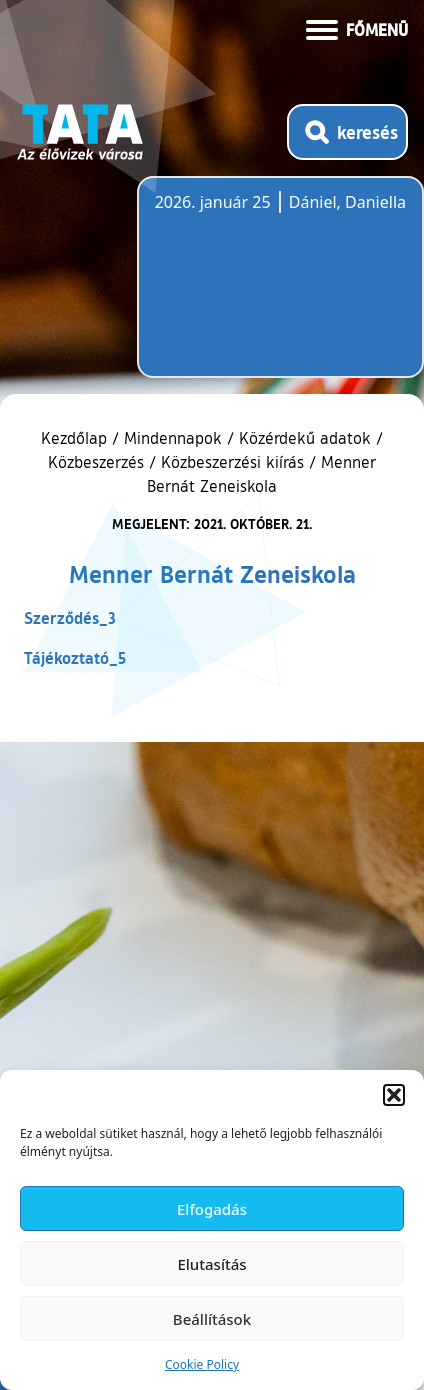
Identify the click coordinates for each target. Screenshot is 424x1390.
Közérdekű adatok (305, 438)
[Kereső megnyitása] (347, 132)
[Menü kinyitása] (357, 28)
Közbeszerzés (96, 462)
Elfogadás (212, 1209)
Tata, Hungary (267, 289)
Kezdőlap (76, 438)
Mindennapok (173, 438)
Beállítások (212, 1319)
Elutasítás (211, 1264)
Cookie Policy (202, 1364)
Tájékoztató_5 (75, 657)
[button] (394, 1095)
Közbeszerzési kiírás (232, 462)
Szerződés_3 (70, 617)
